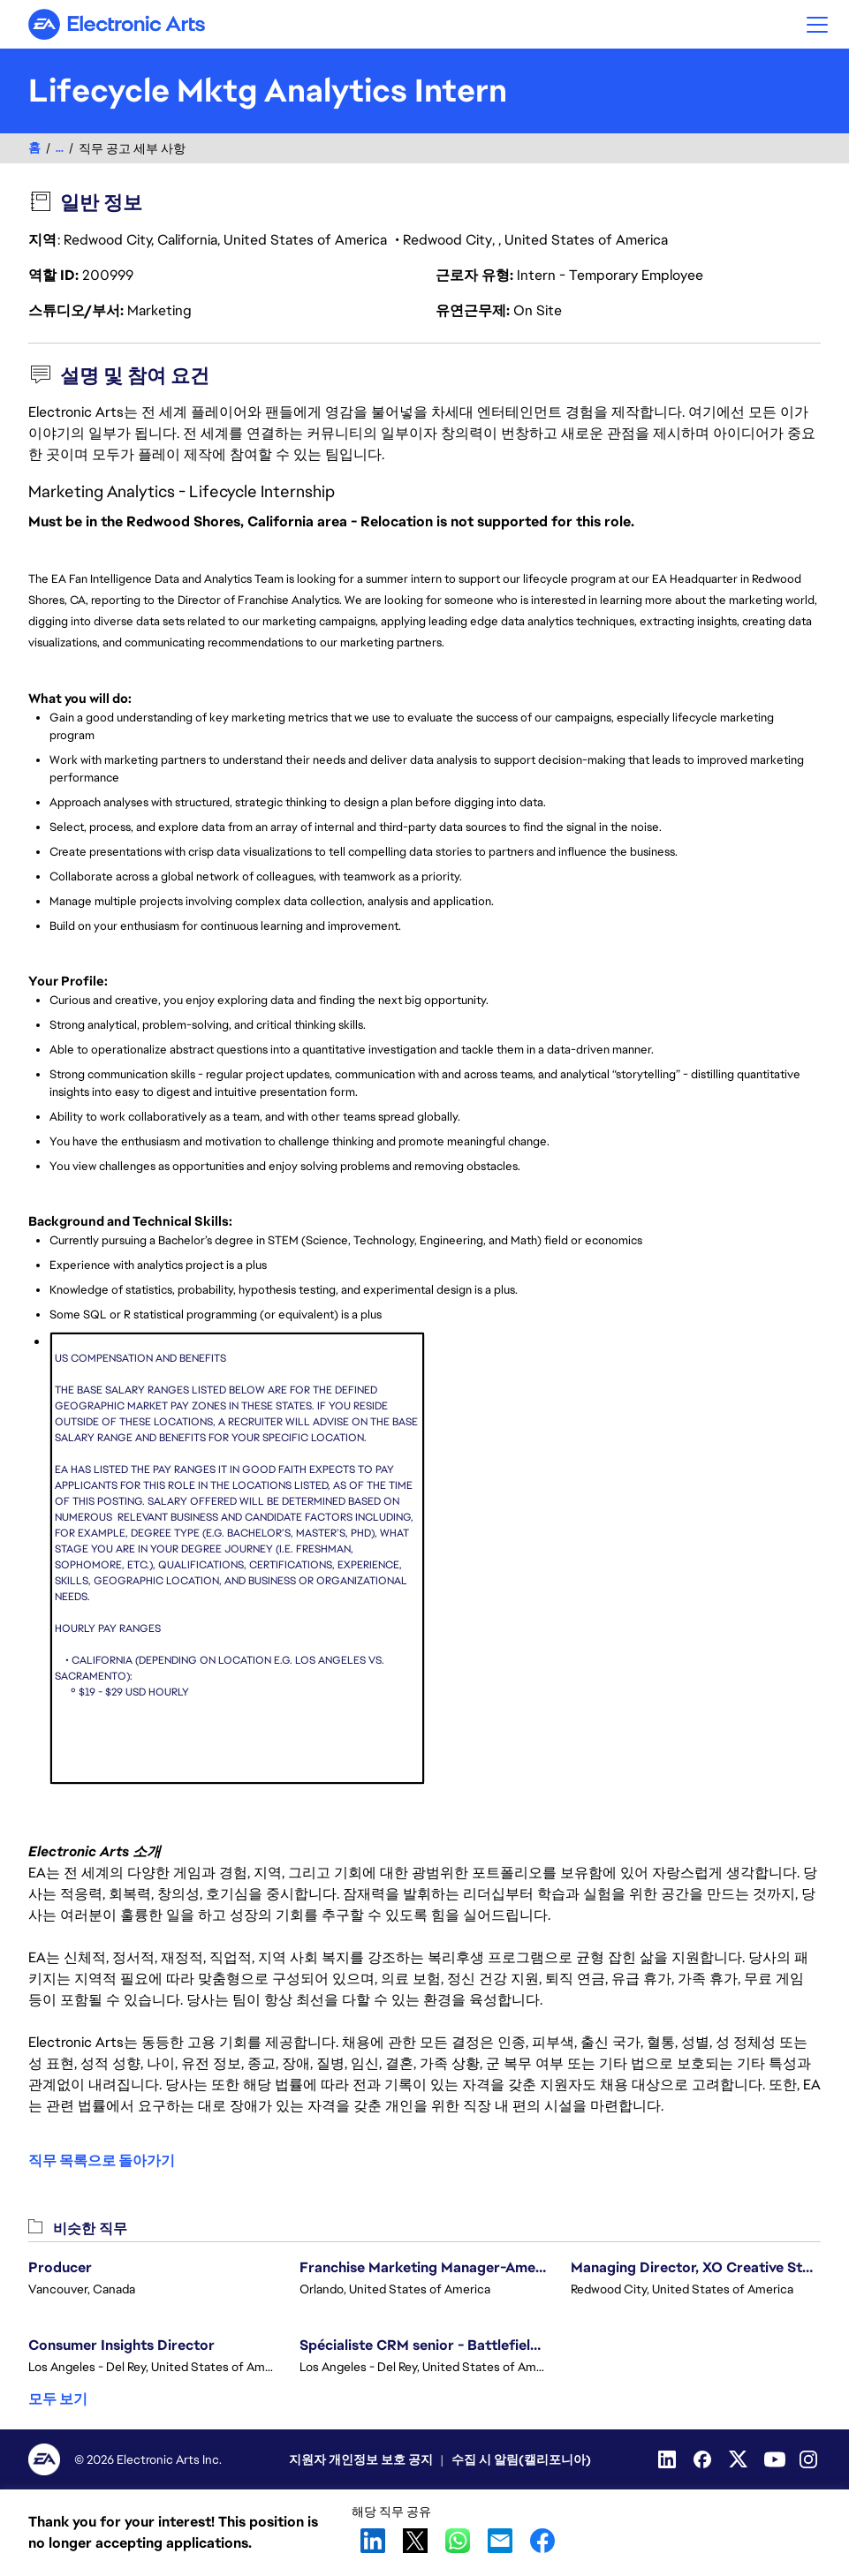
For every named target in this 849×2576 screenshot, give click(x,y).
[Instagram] (810, 2459)
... (60, 147)
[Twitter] (739, 2459)
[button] (817, 24)
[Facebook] (704, 2459)
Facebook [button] (542, 2540)
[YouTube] (774, 2459)
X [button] (415, 2540)
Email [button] (500, 2540)
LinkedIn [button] (373, 2540)
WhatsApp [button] (457, 2540)
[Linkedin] (668, 2459)
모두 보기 (57, 2399)
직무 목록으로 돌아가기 (101, 2161)
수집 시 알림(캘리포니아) (521, 2459)
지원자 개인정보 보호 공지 (361, 2459)
